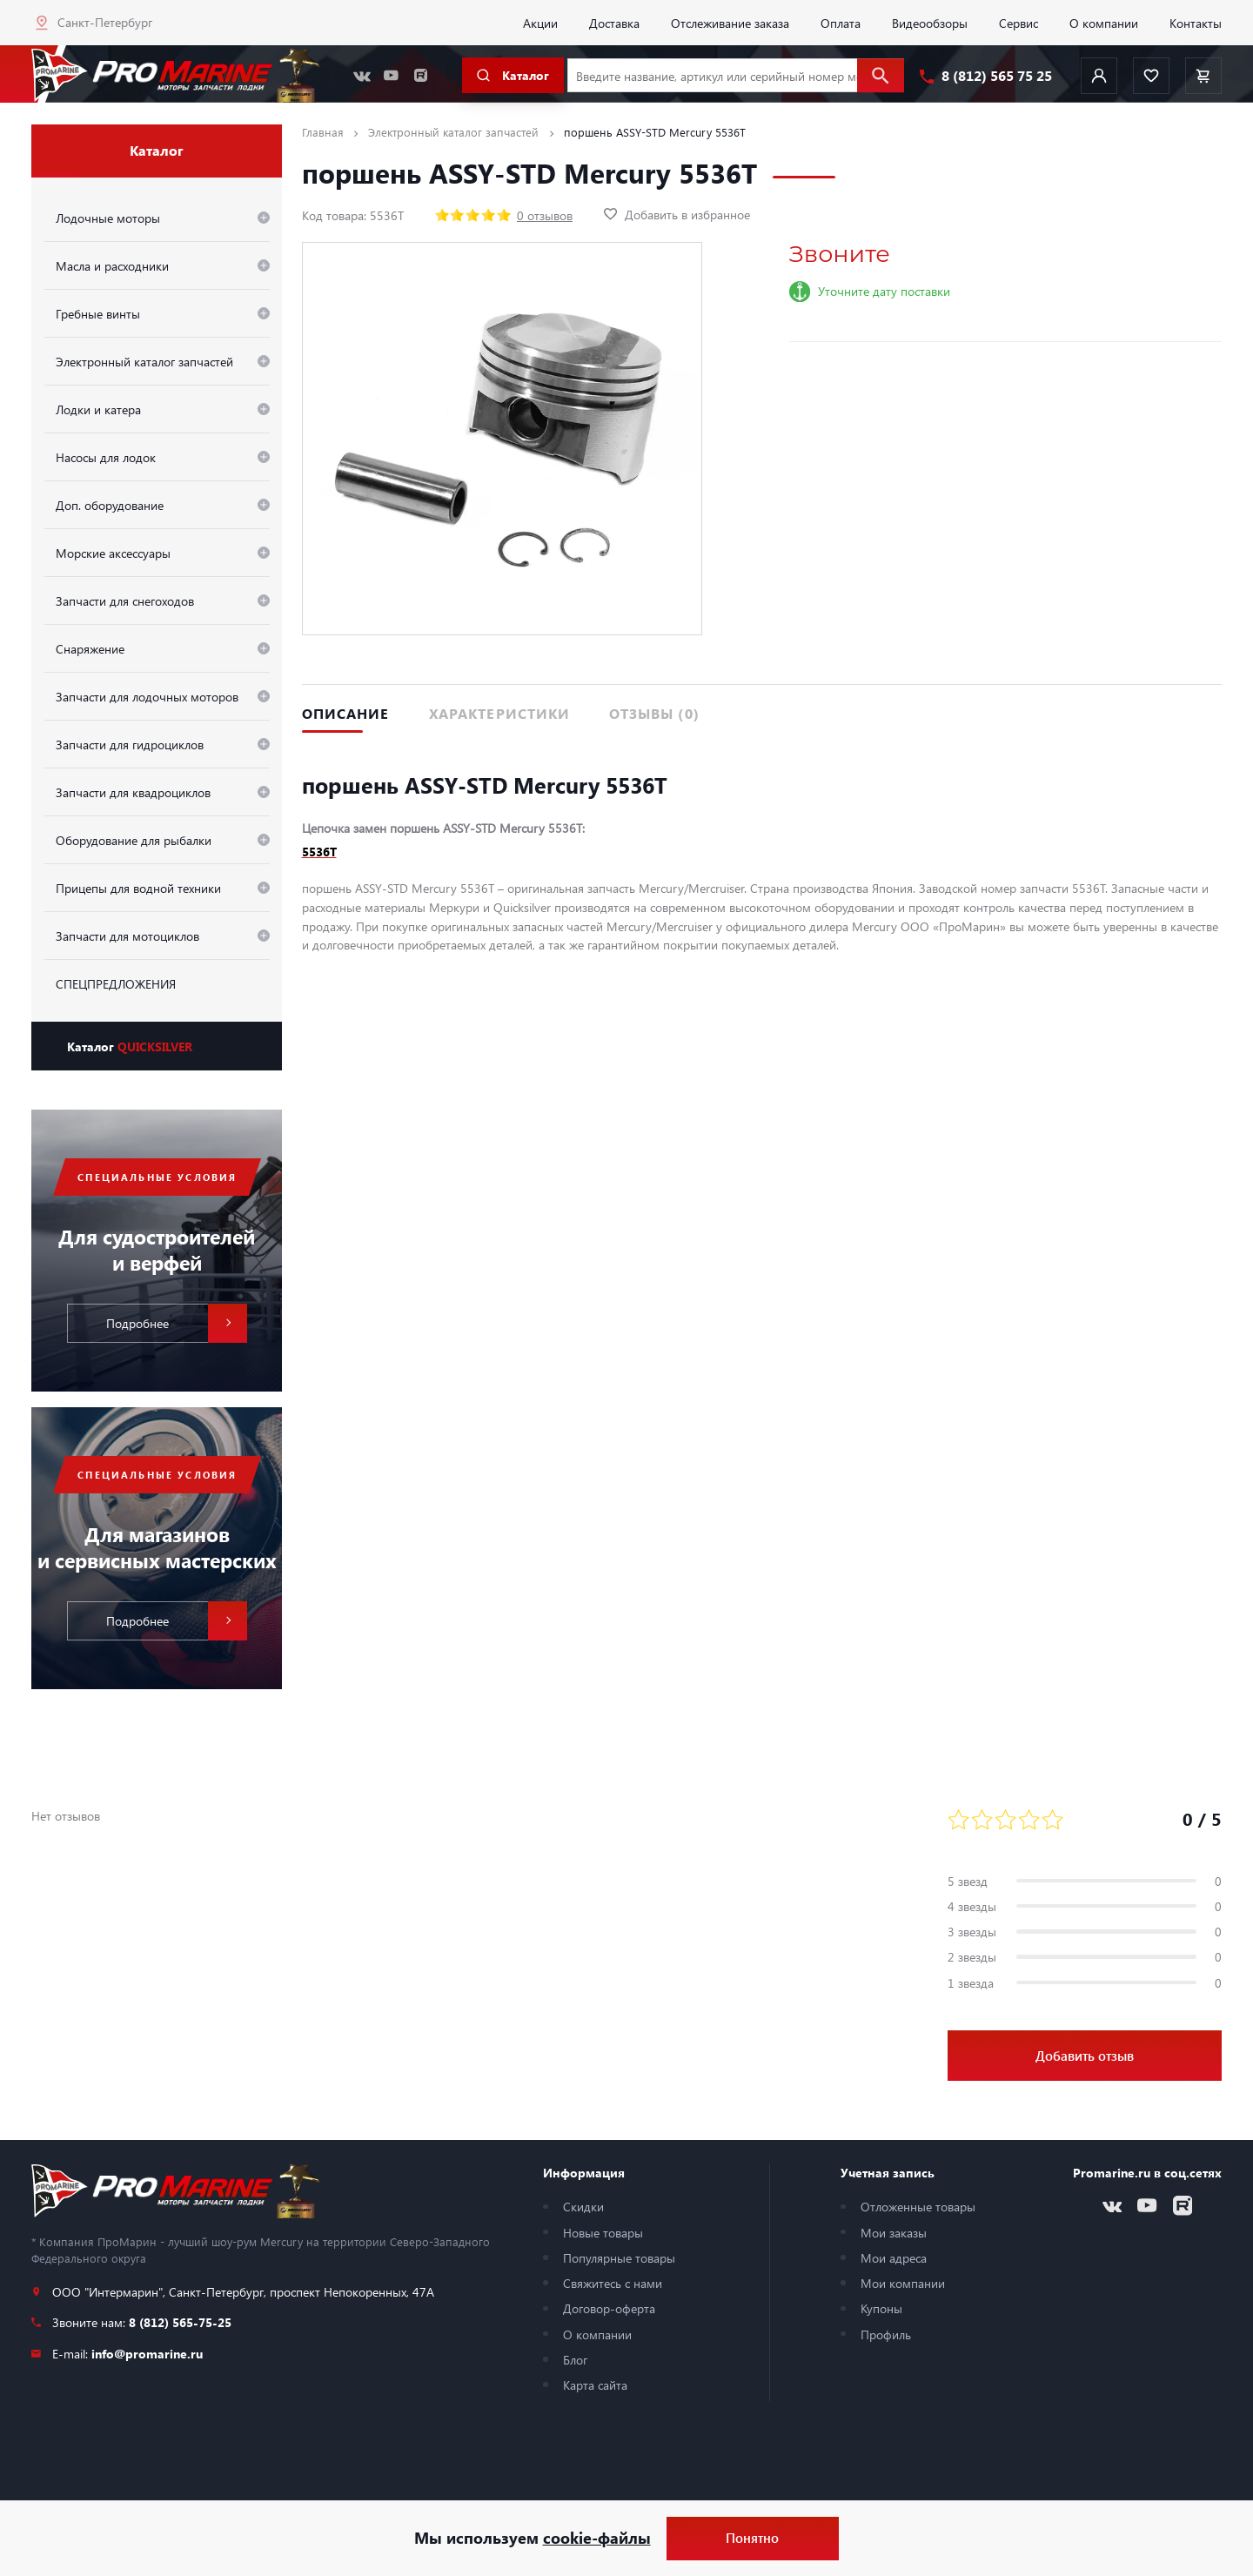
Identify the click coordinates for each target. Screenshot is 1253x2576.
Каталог (129, 1046)
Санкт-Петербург (104, 21)
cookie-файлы (597, 2537)
